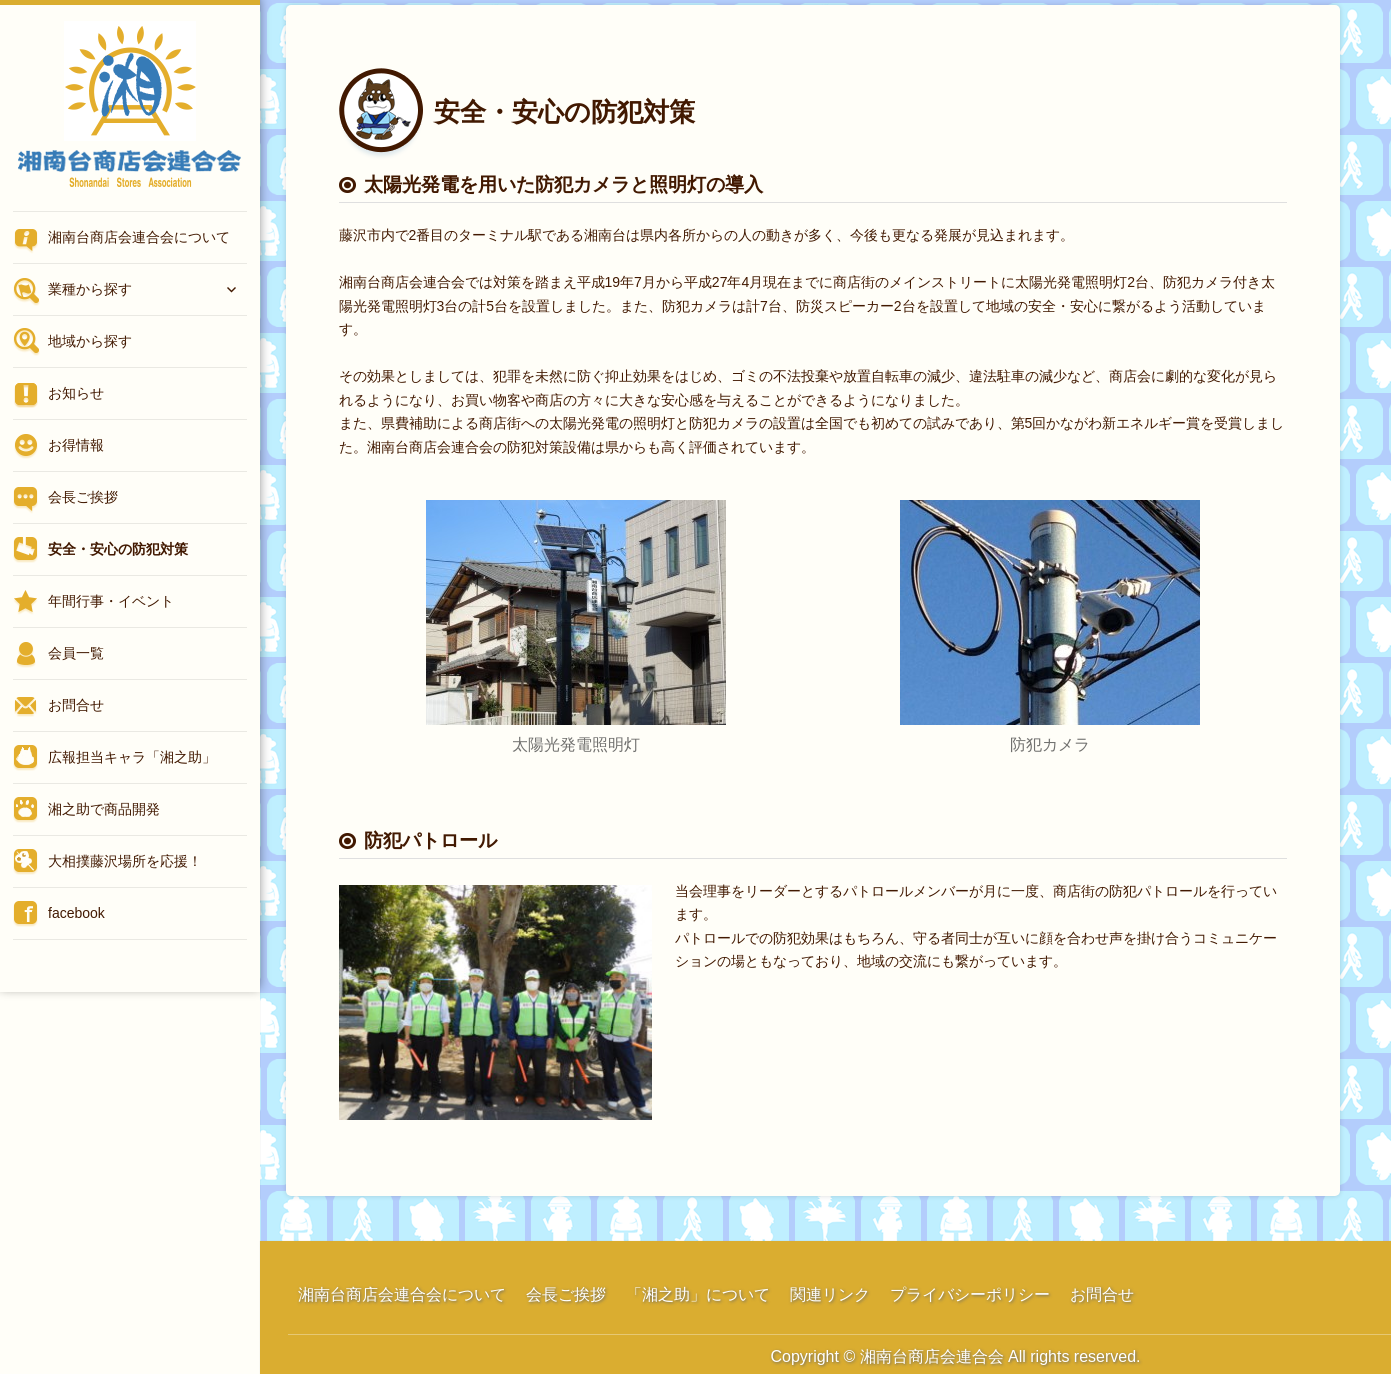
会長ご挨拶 (83, 497)
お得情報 (76, 445)
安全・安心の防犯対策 (118, 549)
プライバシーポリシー (970, 1294)
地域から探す (90, 341)
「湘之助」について (698, 1294)
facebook (76, 913)
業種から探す (90, 289)
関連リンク (830, 1294)
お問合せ (76, 705)
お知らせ (76, 393)
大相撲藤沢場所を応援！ (125, 861)
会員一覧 (76, 653)
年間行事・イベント (111, 601)
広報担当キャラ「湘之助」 (132, 757)
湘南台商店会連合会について (139, 237)
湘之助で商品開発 (104, 809)
